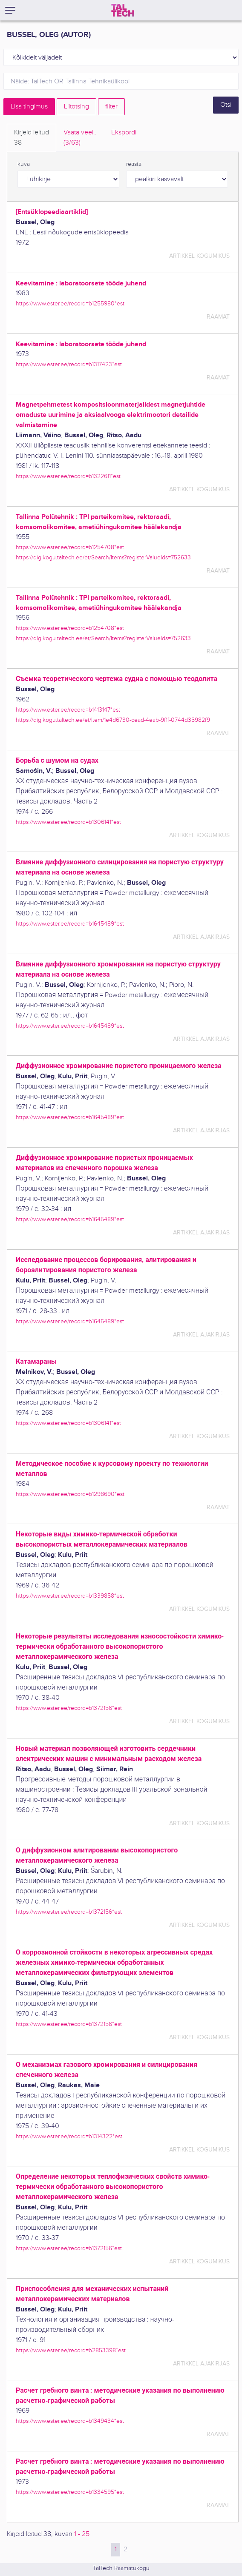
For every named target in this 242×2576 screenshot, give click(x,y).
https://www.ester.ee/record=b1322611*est (68, 476)
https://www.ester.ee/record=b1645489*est (70, 923)
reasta (133, 164)
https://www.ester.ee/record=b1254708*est (70, 547)
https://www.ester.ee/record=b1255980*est (70, 303)
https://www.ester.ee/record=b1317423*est (69, 364)
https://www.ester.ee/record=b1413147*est (68, 709)
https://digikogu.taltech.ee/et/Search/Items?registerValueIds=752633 (103, 557)
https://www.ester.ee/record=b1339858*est (70, 1595)
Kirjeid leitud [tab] (31, 138)
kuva (23, 164)
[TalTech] (123, 10)
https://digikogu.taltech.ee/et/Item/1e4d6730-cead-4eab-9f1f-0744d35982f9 (113, 720)
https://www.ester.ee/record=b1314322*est (69, 2136)
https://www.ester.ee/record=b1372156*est (69, 1708)
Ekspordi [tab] (123, 132)
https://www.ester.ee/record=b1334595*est (70, 2492)
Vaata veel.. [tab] (80, 138)
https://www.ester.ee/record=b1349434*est (70, 2421)
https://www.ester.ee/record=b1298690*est (70, 1494)
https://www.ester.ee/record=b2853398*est (71, 2350)
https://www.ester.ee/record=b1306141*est (68, 822)
